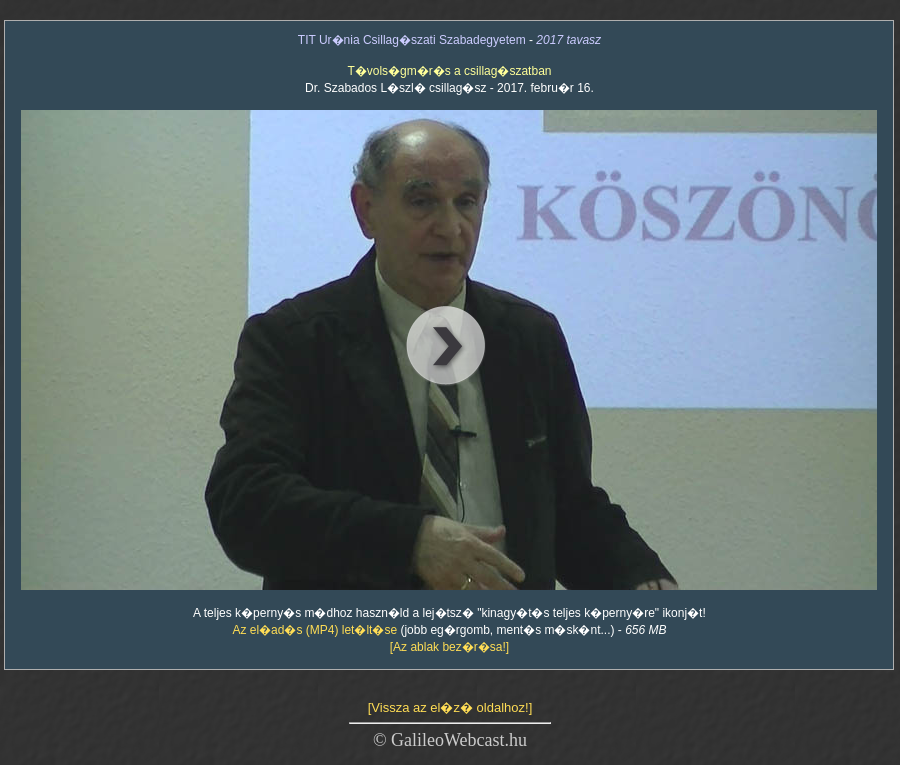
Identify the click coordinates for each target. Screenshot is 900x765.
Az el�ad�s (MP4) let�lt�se (314, 630)
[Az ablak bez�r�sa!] (449, 647)
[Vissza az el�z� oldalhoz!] (450, 707)
